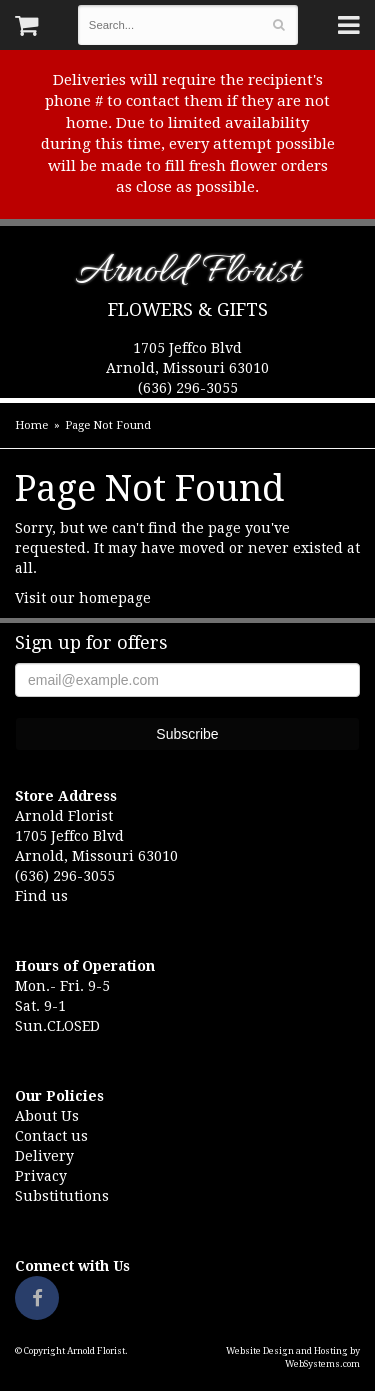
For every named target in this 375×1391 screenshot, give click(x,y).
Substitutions (62, 1196)
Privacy (41, 1176)
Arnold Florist (187, 275)
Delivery (44, 1156)
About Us (47, 1116)
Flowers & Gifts (188, 309)
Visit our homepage (83, 598)
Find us (41, 896)
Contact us (51, 1136)
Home (31, 425)
